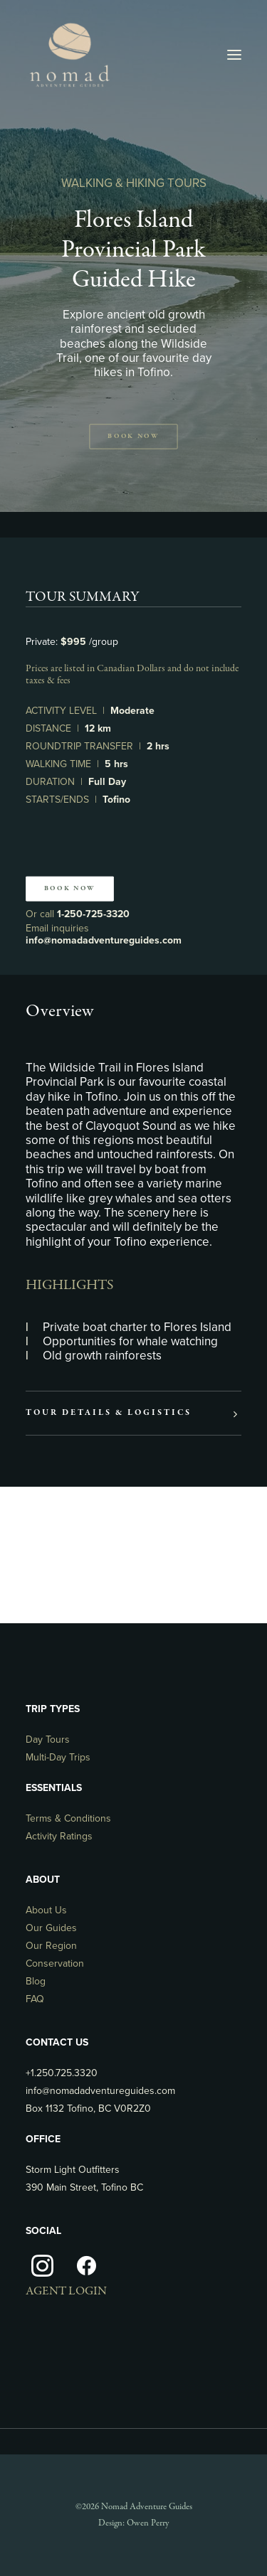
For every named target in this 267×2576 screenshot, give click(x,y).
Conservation (55, 1963)
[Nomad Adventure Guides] (69, 54)
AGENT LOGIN (66, 2291)
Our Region (51, 1946)
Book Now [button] (133, 437)
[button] (234, 54)
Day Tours (48, 1739)
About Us (46, 1910)
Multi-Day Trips (58, 1757)
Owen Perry (148, 2523)
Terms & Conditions (68, 1818)
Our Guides (51, 1928)
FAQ (35, 1999)
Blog (36, 1981)
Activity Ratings (59, 1836)
